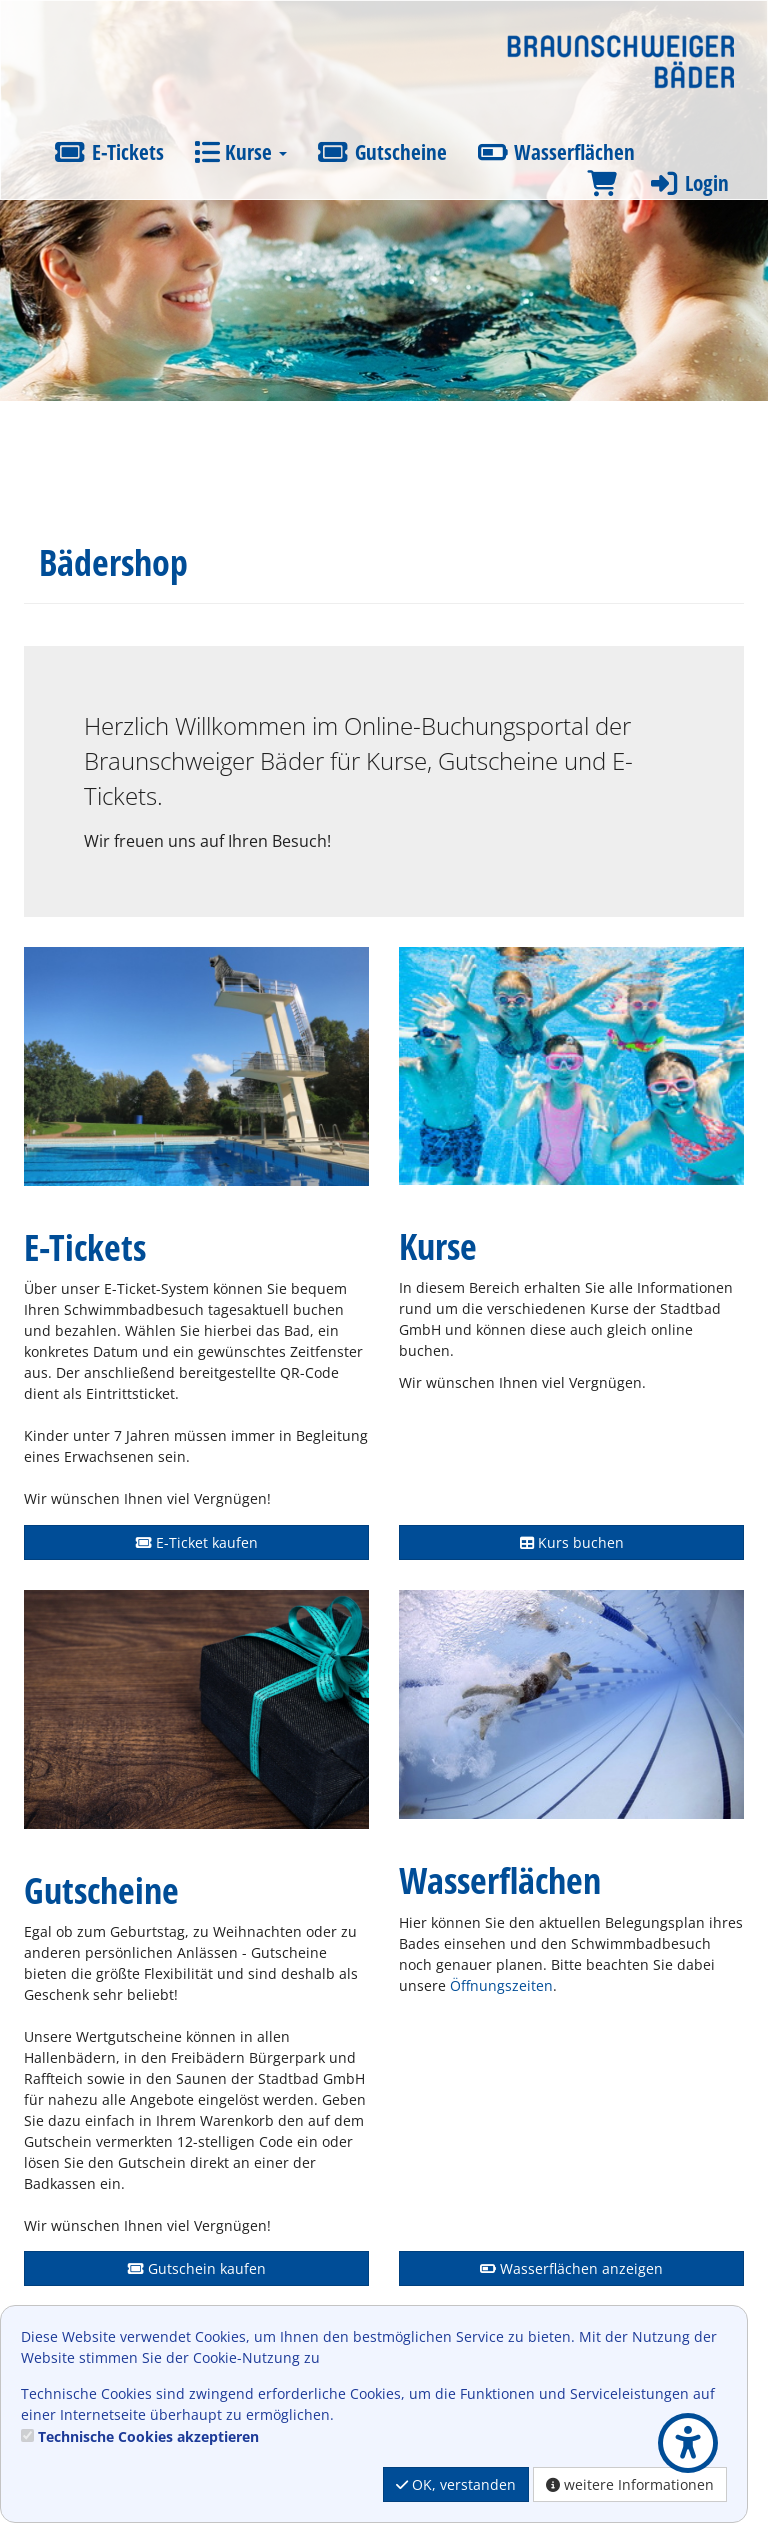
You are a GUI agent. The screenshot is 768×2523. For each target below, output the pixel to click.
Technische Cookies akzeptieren (148, 2436)
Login (688, 183)
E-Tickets (109, 152)
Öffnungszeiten (501, 1985)
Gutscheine (382, 152)
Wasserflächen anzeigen (571, 2268)
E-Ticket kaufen (197, 1542)
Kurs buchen (572, 1542)
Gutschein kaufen (197, 2268)
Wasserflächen (556, 152)
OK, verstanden (456, 2484)
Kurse (240, 152)
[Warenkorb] (602, 183)
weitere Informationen (630, 2484)
